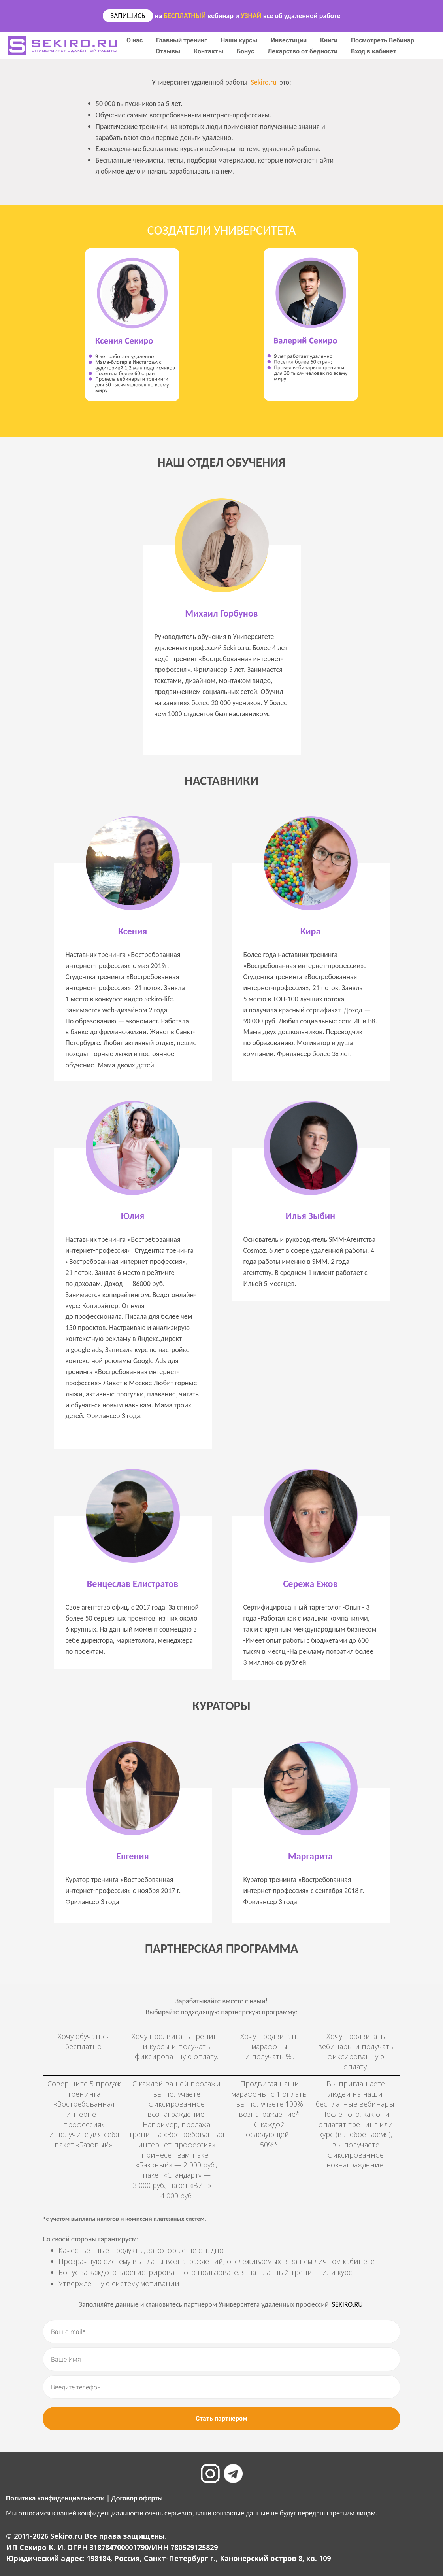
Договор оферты (137, 2498)
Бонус (246, 51)
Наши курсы (240, 40)
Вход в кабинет (373, 51)
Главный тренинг (182, 40)
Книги (329, 40)
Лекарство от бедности (303, 51)
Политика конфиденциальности (55, 2498)
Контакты (209, 51)
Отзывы (169, 51)
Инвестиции (289, 40)
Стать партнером (221, 2418)
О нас (135, 40)
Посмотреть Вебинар (382, 40)
